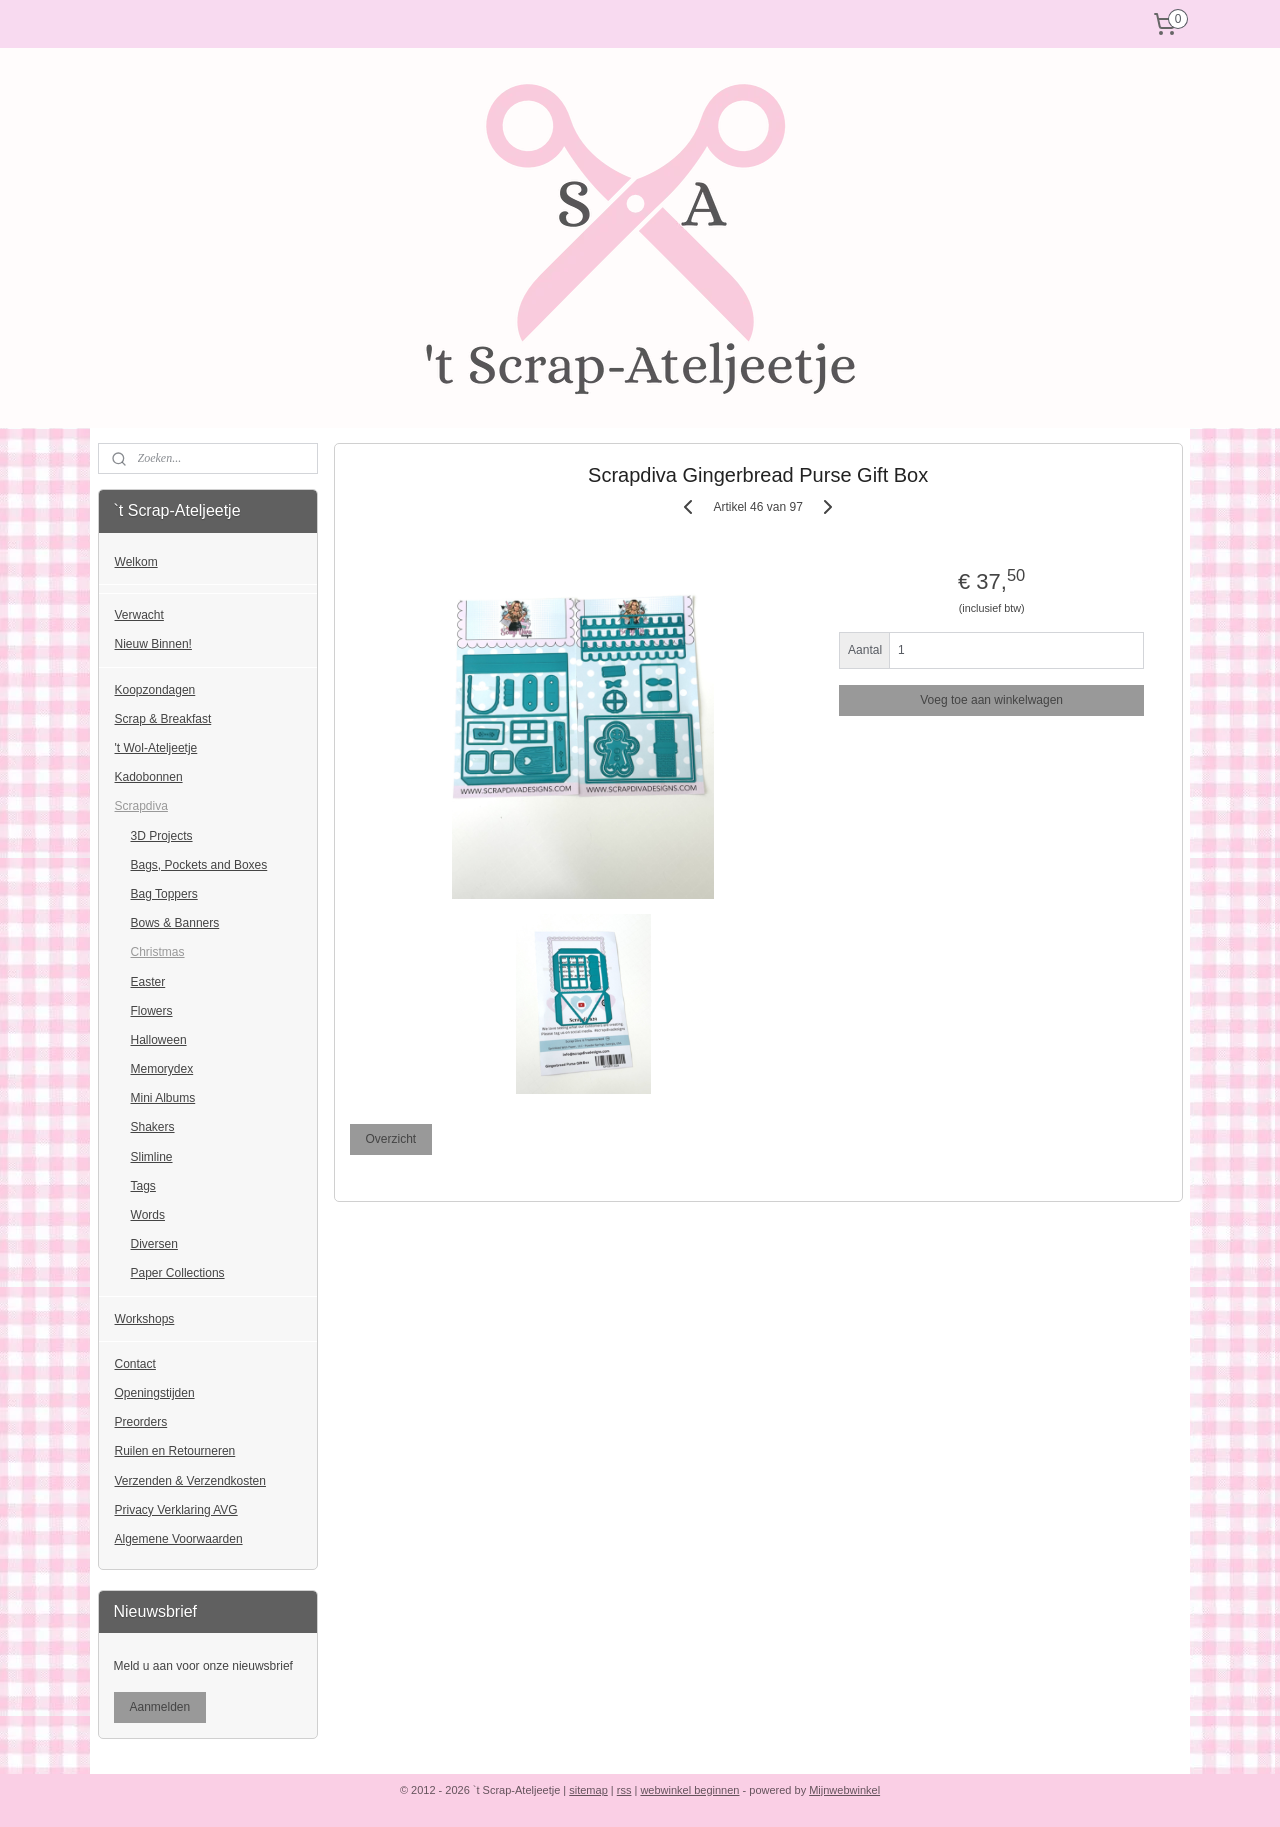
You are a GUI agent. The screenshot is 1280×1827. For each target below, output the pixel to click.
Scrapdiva (141, 806)
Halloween (159, 1040)
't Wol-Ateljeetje (156, 748)
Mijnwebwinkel (844, 1790)
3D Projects (162, 836)
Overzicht (390, 1139)
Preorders (141, 1422)
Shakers (153, 1127)
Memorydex (162, 1069)
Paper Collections (178, 1273)
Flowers (152, 1011)
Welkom (136, 562)
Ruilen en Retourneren (175, 1451)
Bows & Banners (175, 923)
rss (624, 1790)
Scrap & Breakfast (163, 719)
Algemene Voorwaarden (179, 1539)
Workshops (145, 1319)
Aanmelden (160, 1707)
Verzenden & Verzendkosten (190, 1481)
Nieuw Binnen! (153, 644)
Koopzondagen (155, 690)
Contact (135, 1364)
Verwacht (139, 615)
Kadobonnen (149, 777)
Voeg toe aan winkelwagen (991, 700)
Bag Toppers (164, 894)
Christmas (158, 952)
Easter (148, 982)
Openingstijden (155, 1393)
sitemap (588, 1790)
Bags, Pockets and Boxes (199, 865)
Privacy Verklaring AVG (176, 1510)
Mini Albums (163, 1098)
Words (148, 1215)
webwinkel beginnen (689, 1790)
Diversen (154, 1244)
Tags (143, 1186)
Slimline (152, 1157)
